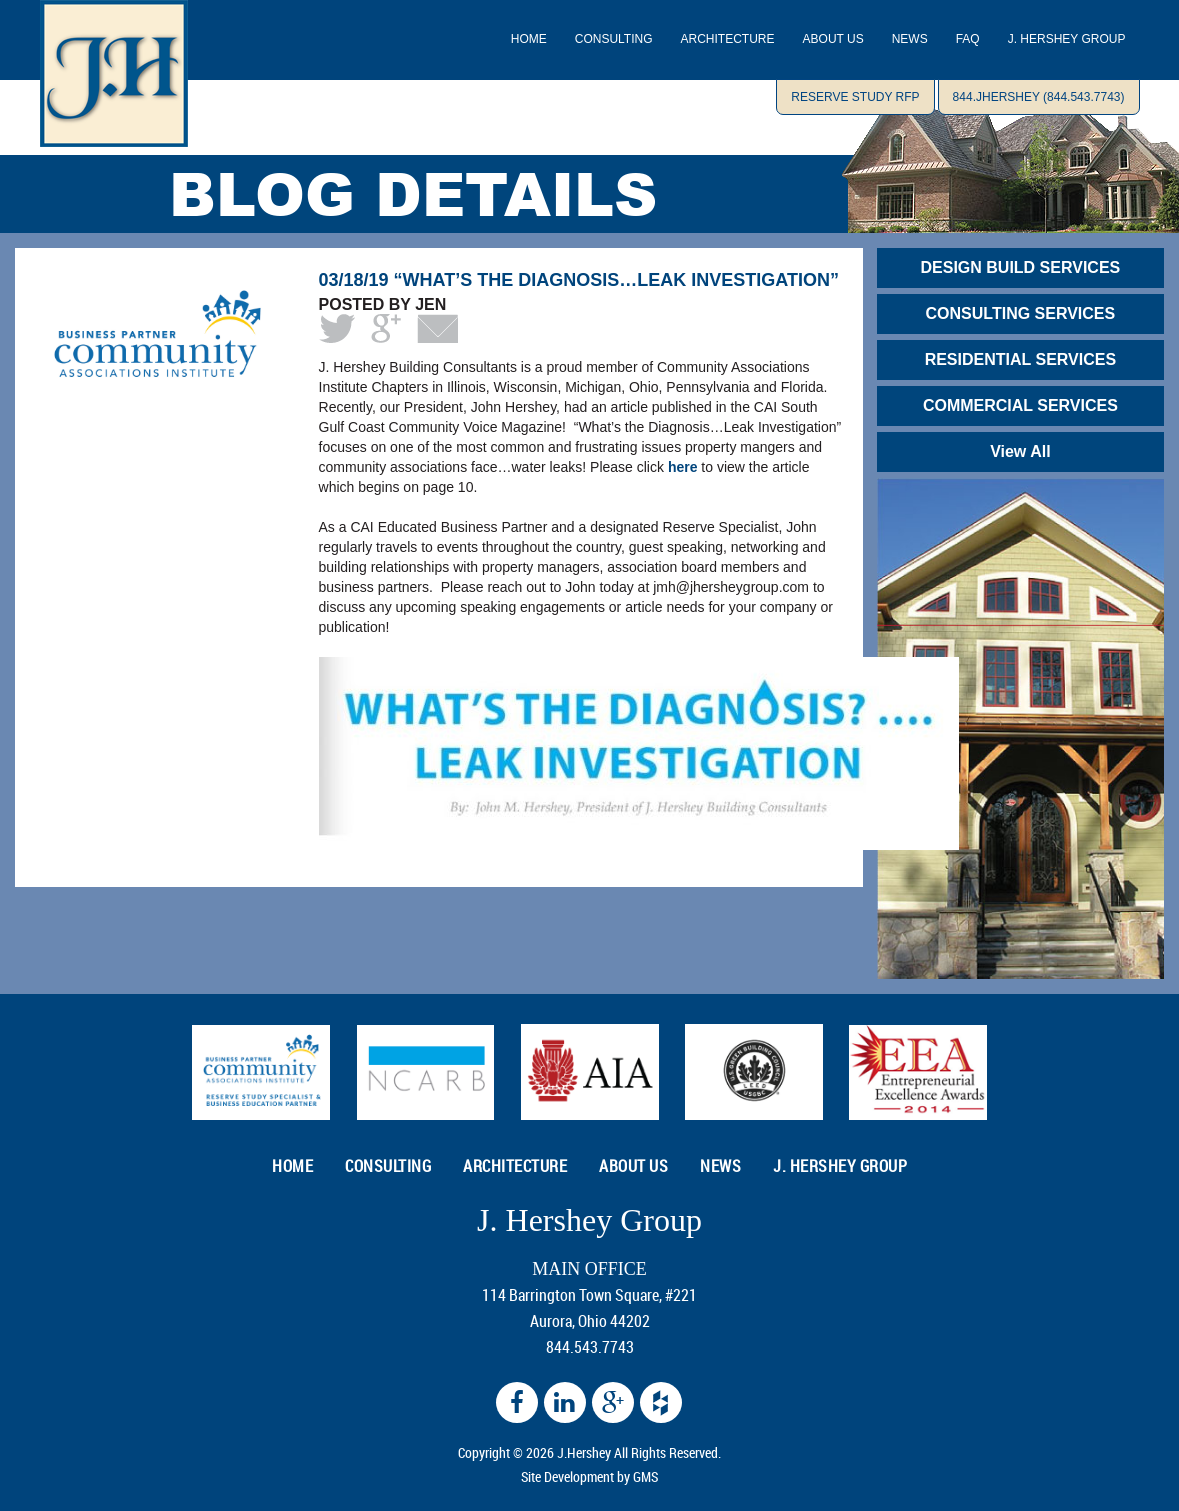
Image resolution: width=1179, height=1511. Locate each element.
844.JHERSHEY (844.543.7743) (1039, 97)
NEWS (910, 39)
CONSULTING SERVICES (1021, 313)
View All (1020, 451)
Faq (968, 39)
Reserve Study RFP (855, 97)
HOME (292, 1166)
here (683, 467)
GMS (645, 1476)
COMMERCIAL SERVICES (1020, 405)
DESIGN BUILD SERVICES (1021, 267)
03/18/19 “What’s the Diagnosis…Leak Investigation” (579, 280)
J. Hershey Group (1067, 39)
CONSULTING (614, 39)
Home (529, 39)
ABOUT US (833, 39)
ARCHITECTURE (728, 39)
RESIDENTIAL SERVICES (1020, 359)
